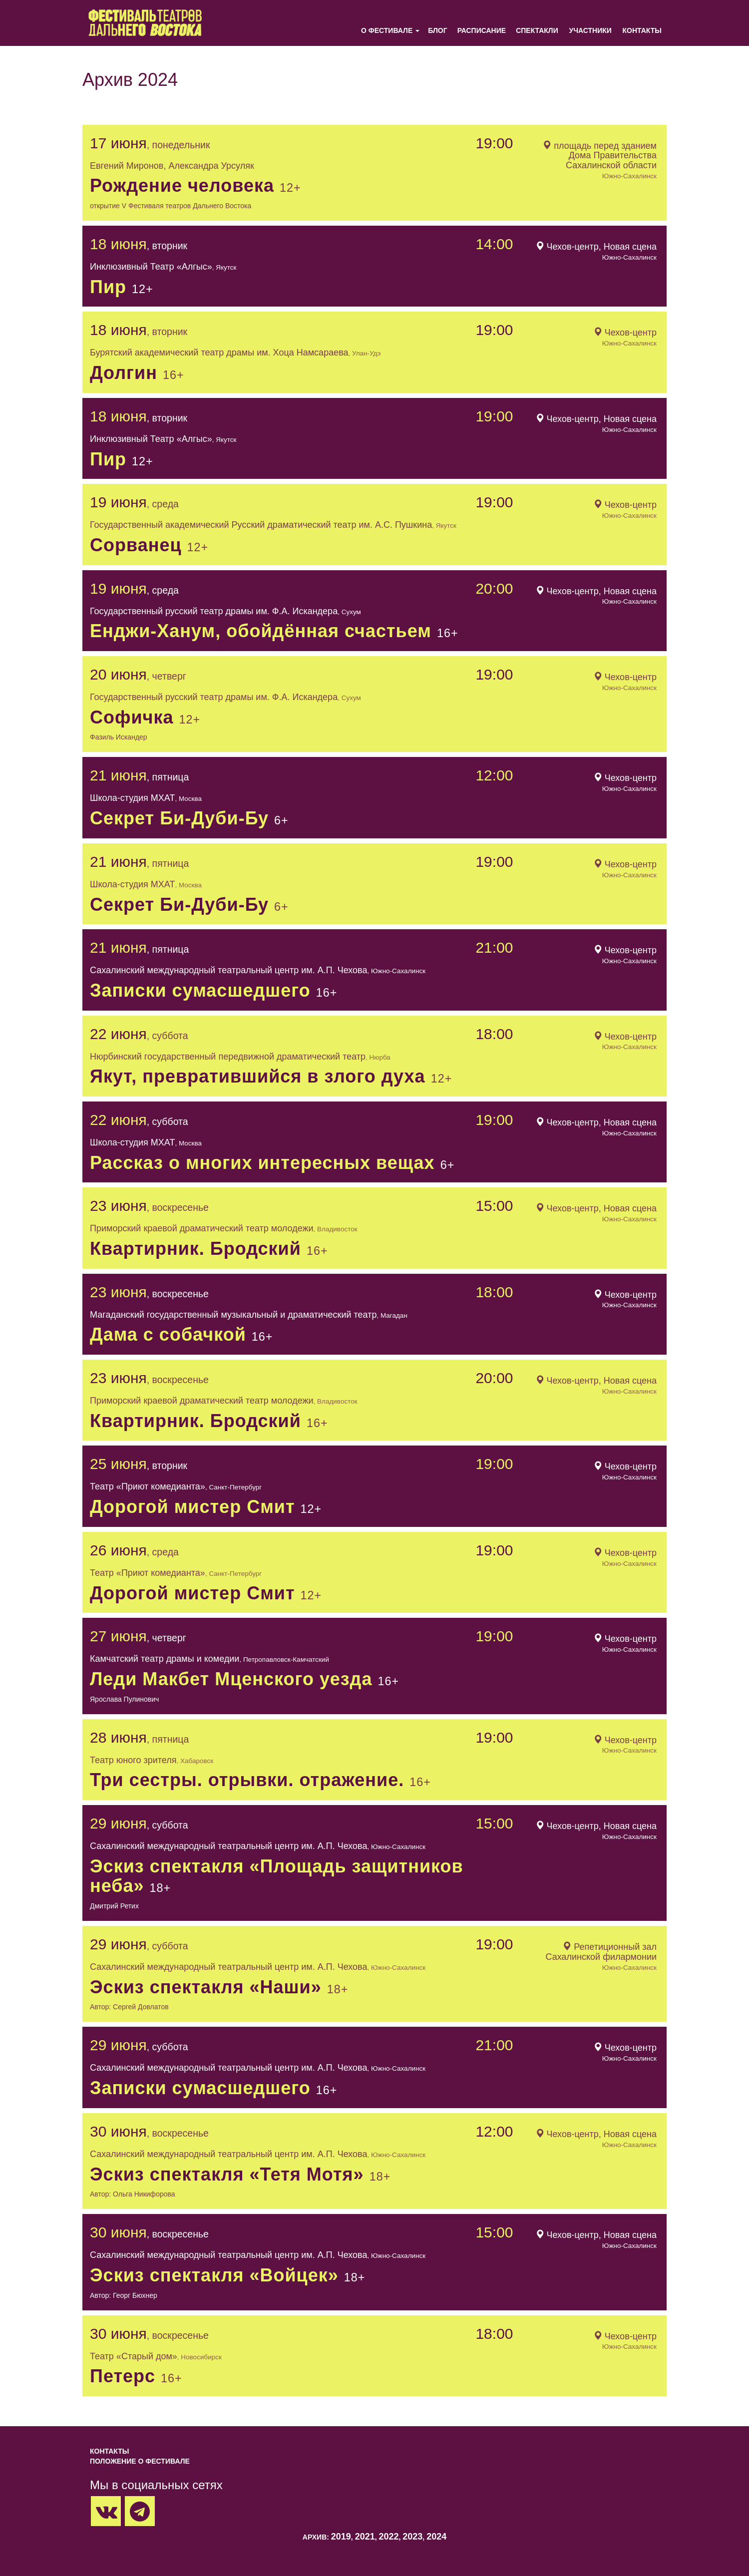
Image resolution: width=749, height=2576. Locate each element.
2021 (365, 2537)
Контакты (642, 30)
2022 (388, 2537)
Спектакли (537, 30)
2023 (412, 2537)
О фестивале (386, 30)
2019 (341, 2537)
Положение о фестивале (140, 2461)
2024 (436, 2537)
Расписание (481, 30)
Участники (590, 30)
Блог (437, 30)
